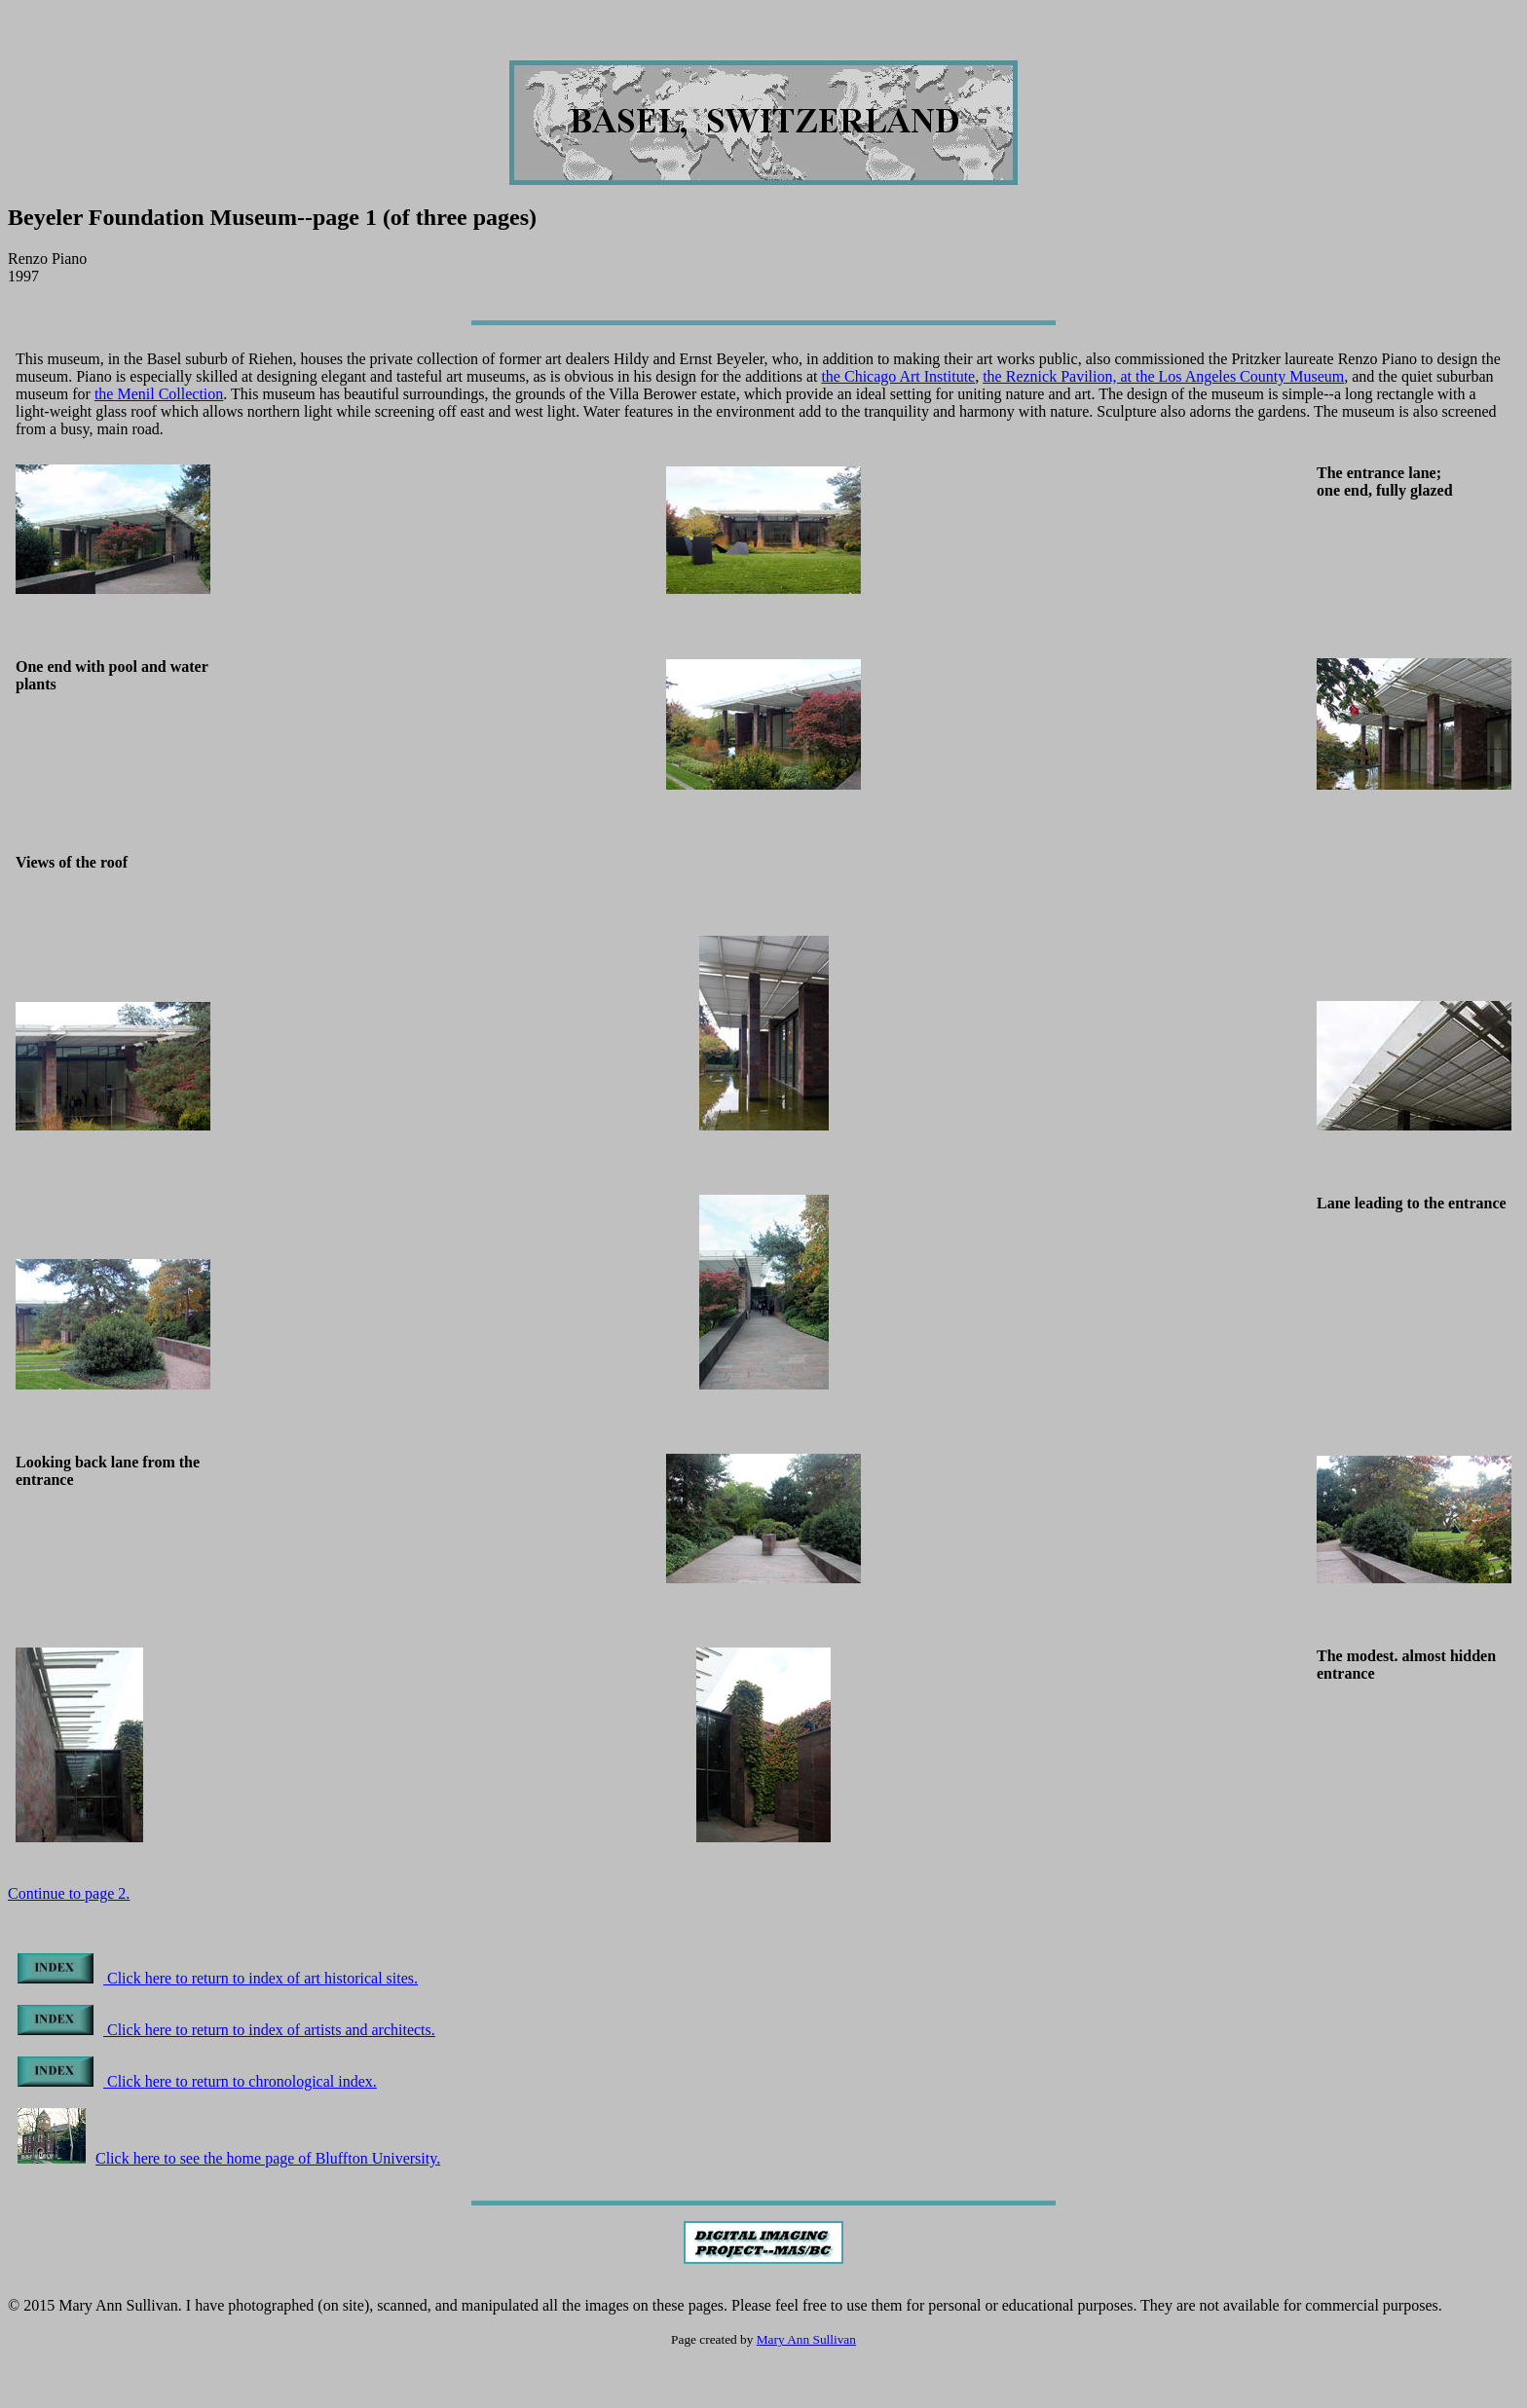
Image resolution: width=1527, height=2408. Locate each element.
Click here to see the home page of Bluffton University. (229, 2158)
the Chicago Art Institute (898, 376)
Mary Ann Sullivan (806, 2339)
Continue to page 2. (69, 1893)
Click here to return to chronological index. (197, 2081)
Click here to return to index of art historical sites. (218, 1978)
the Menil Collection (158, 394)
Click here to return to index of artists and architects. (226, 2029)
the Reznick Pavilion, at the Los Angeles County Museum (1163, 376)
